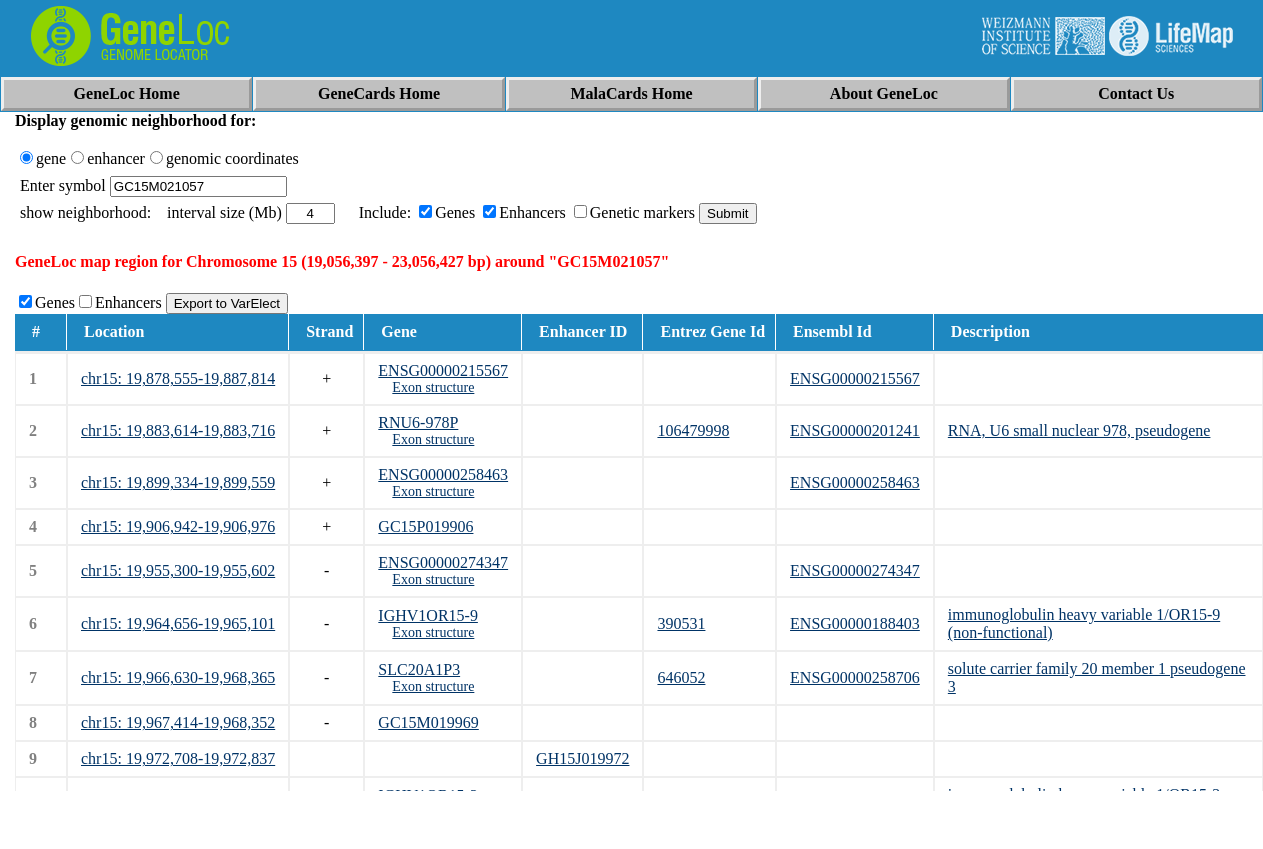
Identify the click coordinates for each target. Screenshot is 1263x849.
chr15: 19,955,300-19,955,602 (178, 570)
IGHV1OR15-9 (428, 615)
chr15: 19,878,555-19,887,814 (178, 378)
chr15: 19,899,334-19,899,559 (178, 482)
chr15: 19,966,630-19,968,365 (178, 677)
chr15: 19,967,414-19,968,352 (178, 722)
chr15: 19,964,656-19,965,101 (178, 623)
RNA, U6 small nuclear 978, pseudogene (1079, 430)
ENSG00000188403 (855, 623)
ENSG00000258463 (443, 474)
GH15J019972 (582, 758)
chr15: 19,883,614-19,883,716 (178, 430)
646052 (681, 677)
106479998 (693, 430)
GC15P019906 (425, 526)
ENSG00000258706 (855, 677)
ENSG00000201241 (855, 430)
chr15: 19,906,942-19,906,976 (178, 526)
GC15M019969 (428, 722)
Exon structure (433, 387)
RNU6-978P (418, 422)
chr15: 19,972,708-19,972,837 (178, 758)
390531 (681, 623)
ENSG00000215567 (443, 370)
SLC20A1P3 (419, 669)
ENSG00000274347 (443, 562)
